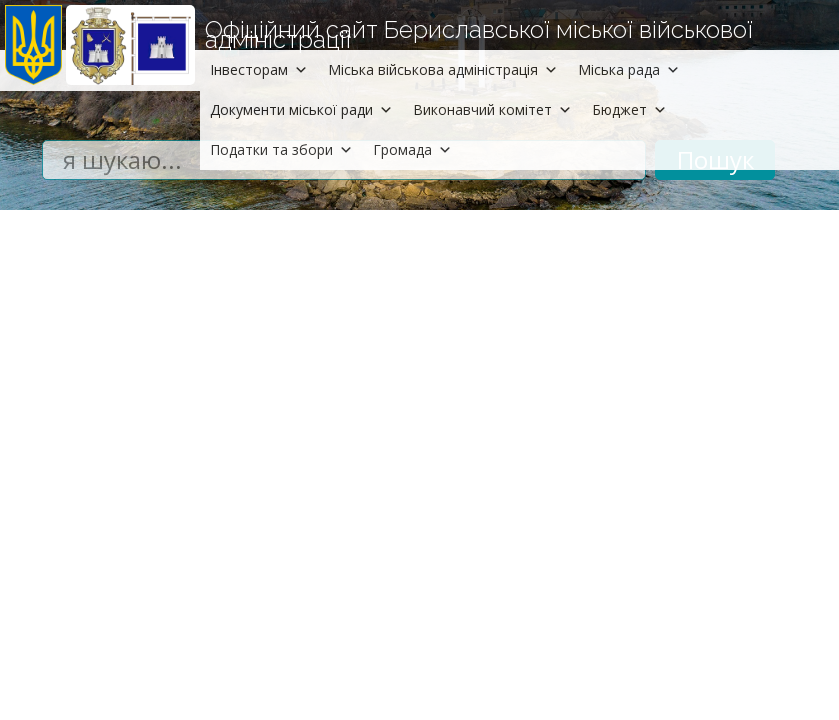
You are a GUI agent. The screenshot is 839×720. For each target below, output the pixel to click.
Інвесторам (259, 69)
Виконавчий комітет (492, 109)
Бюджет (629, 109)
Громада (412, 149)
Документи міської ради (301, 109)
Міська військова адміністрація (443, 69)
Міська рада (629, 69)
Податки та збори (281, 149)
